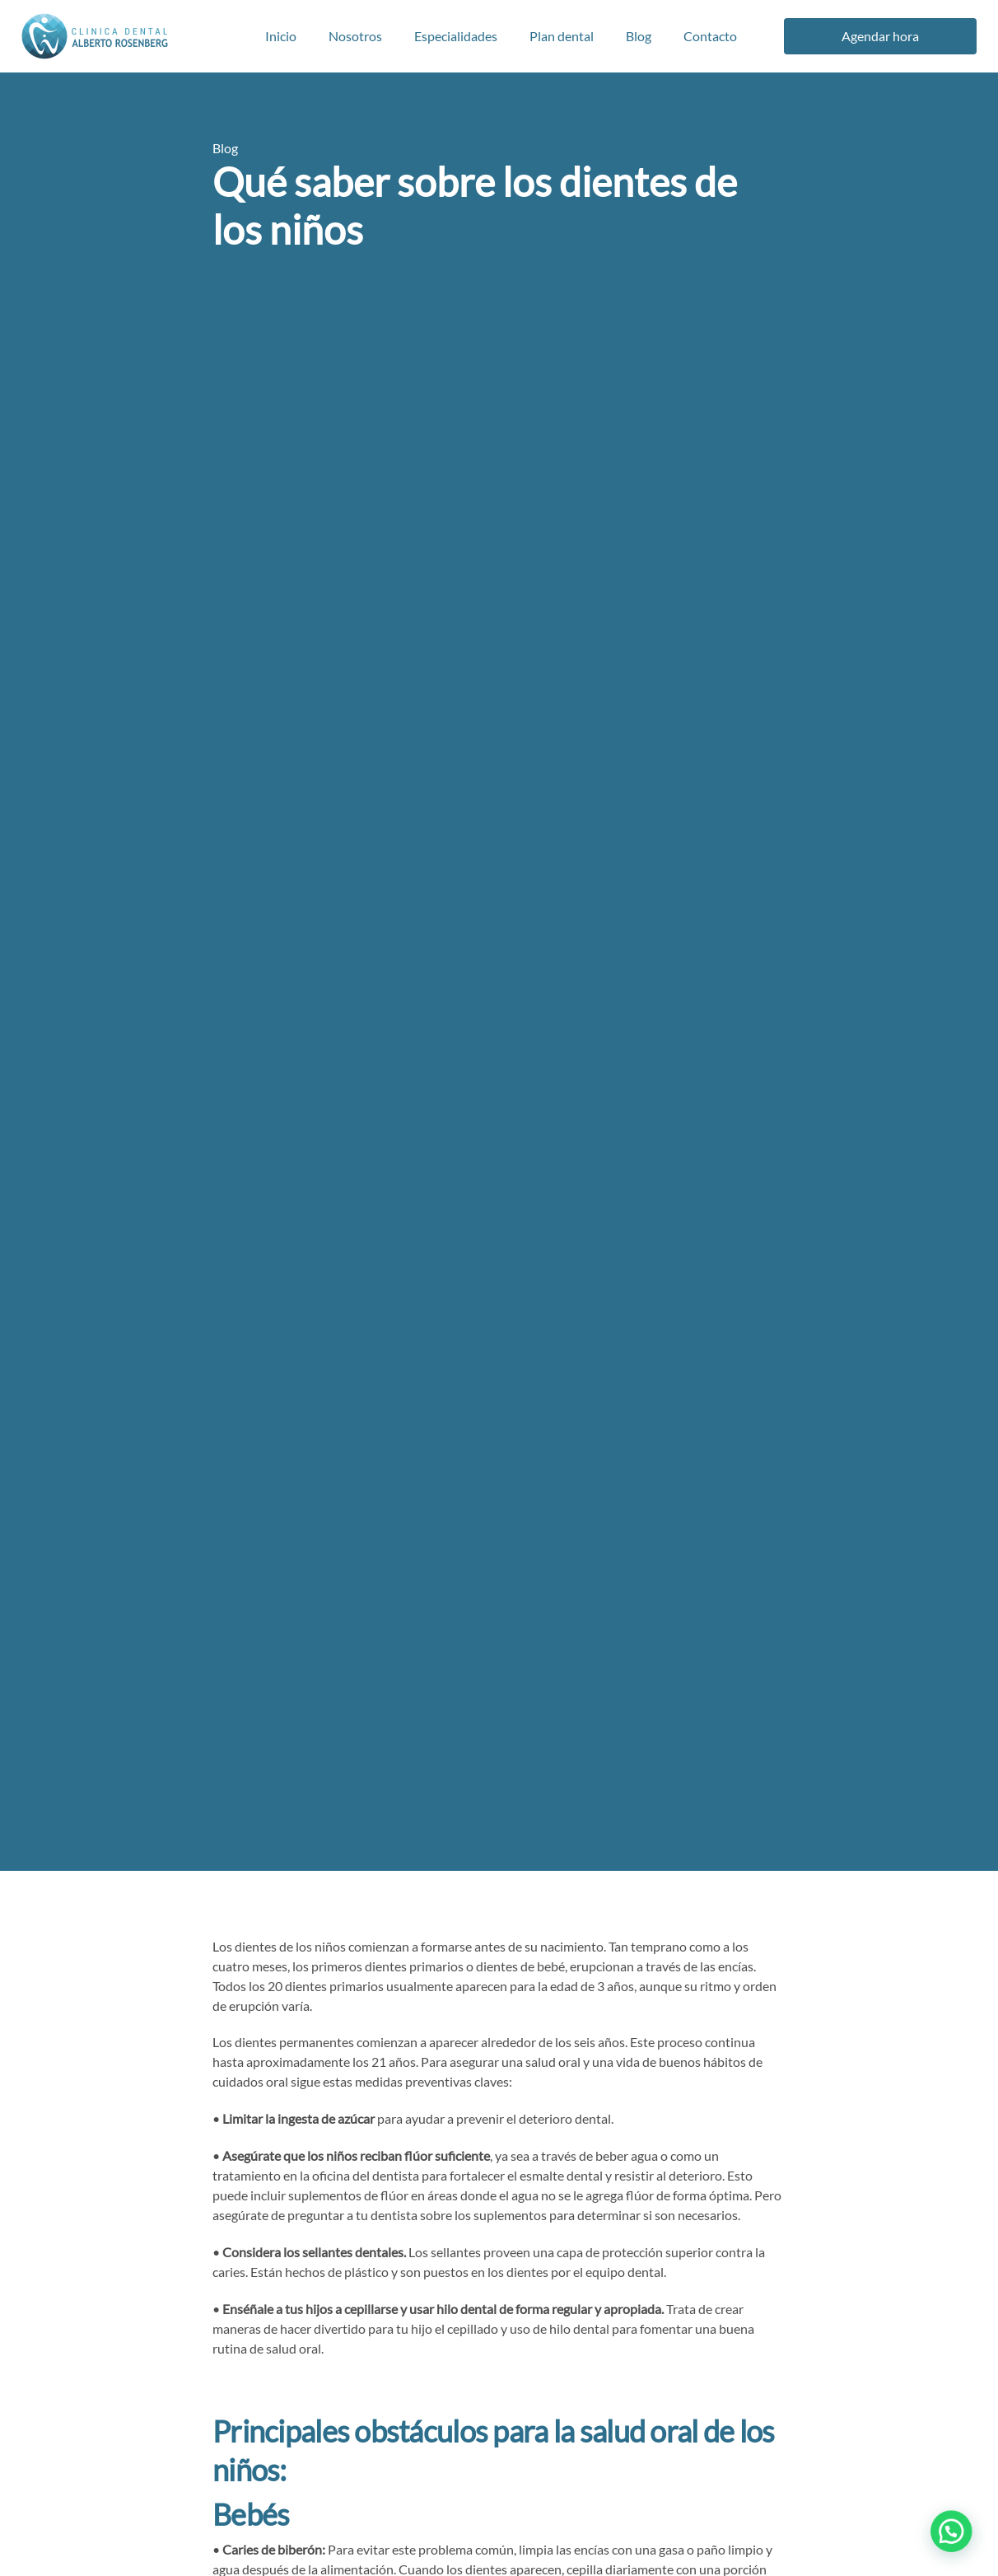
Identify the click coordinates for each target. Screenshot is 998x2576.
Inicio (280, 36)
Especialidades (455, 36)
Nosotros (355, 36)
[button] (956, 2546)
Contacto (710, 36)
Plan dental (561, 36)
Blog (638, 36)
